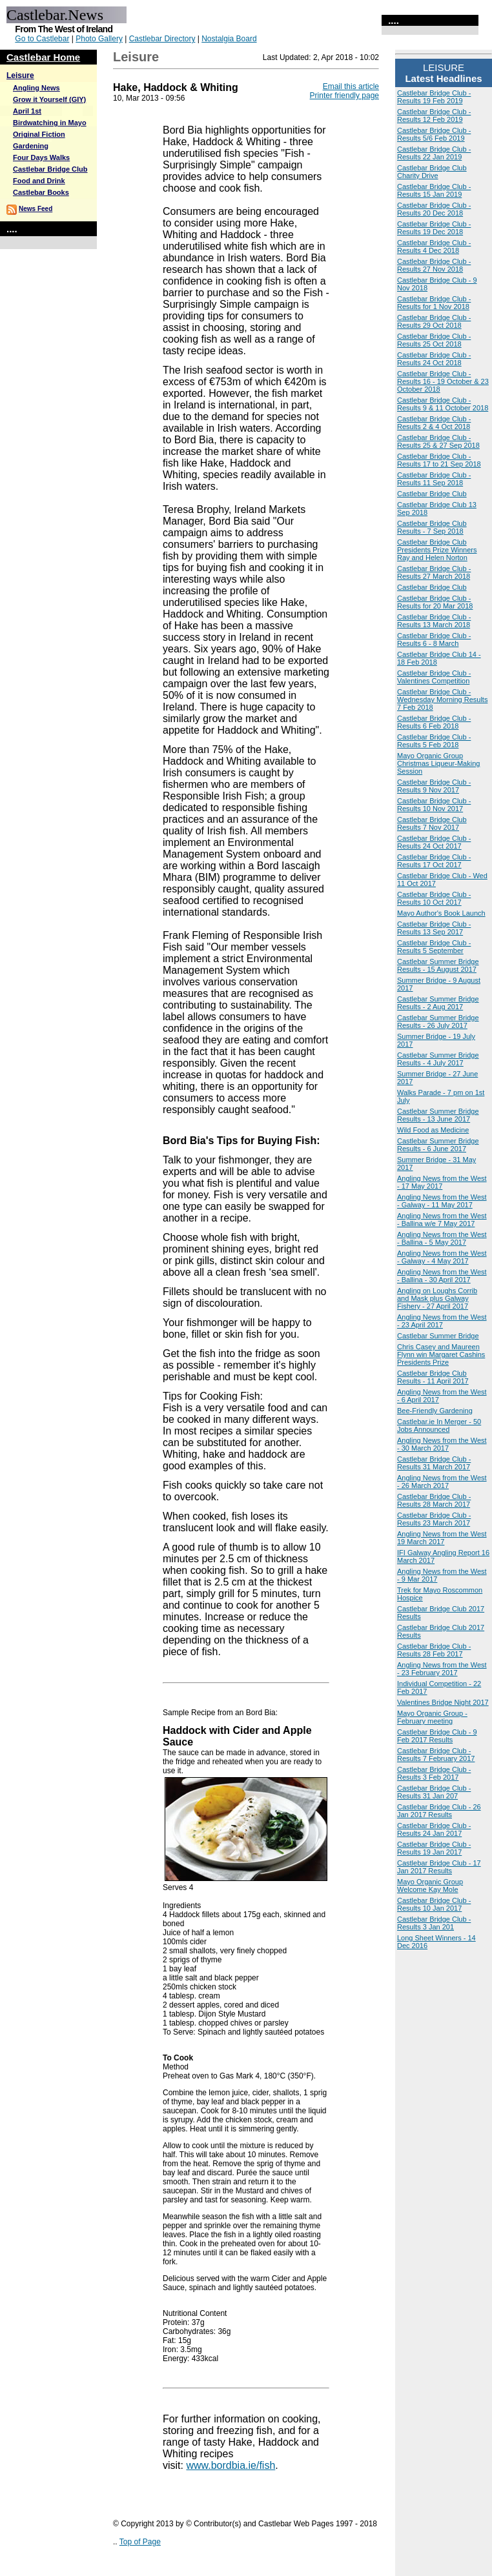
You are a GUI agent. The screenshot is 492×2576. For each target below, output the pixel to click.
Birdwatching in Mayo (50, 122)
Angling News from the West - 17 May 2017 (442, 1182)
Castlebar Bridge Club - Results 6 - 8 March (434, 639)
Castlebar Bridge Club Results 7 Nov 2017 (432, 823)
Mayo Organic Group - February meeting (432, 1717)
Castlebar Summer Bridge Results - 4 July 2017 (438, 1059)
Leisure (20, 75)
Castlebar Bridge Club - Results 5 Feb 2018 (434, 741)
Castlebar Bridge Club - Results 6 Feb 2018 (434, 722)
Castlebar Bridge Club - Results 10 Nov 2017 (434, 804)
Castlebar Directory (162, 38)
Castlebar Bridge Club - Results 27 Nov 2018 (434, 265)
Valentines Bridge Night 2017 (443, 1702)
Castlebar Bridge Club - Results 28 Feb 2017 (434, 1650)
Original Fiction (39, 134)
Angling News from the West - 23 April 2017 (442, 1321)
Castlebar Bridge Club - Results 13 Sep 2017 (434, 928)
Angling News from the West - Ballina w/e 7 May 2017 (442, 1219)
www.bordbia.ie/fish (230, 2465)
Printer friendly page (344, 95)
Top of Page (140, 2541)
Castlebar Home (43, 57)
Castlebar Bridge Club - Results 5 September (434, 946)
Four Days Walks (41, 157)
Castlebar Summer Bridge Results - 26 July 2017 (438, 1021)
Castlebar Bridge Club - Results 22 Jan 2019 (434, 153)
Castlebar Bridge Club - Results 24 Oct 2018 (434, 359)
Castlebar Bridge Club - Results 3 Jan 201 (434, 1923)
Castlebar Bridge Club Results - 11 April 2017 (433, 1377)
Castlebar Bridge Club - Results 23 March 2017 (434, 1519)
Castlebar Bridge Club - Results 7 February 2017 (436, 1754)
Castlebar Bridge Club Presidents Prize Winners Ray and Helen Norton (437, 549)
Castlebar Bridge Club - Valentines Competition (434, 677)
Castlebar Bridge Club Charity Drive (432, 171)
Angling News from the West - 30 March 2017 (442, 1444)
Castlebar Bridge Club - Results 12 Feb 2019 (434, 115)
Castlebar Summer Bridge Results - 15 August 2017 (438, 965)
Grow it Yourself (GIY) (49, 99)
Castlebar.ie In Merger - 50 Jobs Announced (439, 1425)
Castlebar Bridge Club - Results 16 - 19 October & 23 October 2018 (443, 381)
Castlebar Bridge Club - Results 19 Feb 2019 (434, 97)
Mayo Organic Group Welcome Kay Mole (430, 1885)
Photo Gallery (99, 38)
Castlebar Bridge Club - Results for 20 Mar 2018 (435, 602)
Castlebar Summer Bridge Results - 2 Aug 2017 (438, 1003)
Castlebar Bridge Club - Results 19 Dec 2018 (434, 228)
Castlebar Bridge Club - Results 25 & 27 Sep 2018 (438, 441)
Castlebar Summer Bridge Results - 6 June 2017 (438, 1144)
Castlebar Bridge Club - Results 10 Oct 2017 (434, 898)
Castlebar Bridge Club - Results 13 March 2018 (434, 621)
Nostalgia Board (228, 38)
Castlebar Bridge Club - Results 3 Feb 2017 (434, 1773)
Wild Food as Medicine (433, 1130)
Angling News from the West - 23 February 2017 (442, 1668)
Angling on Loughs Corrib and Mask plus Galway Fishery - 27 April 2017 (437, 1298)
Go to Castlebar (42, 38)
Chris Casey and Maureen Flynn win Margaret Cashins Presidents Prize (441, 1354)
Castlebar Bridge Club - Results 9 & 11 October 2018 (442, 404)
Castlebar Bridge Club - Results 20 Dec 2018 (434, 209)
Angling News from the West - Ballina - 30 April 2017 (442, 1275)
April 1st (27, 111)
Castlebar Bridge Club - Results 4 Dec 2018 (434, 246)
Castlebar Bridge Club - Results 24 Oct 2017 (434, 842)
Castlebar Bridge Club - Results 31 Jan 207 (434, 1792)
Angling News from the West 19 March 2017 (442, 1537)
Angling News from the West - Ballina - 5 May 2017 (442, 1238)
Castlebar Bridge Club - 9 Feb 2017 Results (437, 1736)
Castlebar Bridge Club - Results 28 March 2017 (434, 1500)
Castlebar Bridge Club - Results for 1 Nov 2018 (434, 302)
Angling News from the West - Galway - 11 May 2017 (442, 1201)
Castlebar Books (41, 192)
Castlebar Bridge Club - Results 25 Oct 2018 (434, 340)
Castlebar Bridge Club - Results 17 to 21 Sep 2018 (439, 460)
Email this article (351, 86)
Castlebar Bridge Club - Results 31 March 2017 (434, 1463)
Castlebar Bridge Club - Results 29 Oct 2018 (434, 321)
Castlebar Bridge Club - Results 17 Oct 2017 (434, 861)
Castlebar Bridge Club (50, 169)
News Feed (35, 208)
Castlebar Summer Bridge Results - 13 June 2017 (438, 1115)
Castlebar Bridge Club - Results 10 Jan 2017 (434, 1904)
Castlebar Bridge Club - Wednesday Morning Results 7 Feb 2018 (442, 699)
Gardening (30, 146)
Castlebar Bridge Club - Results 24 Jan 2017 (434, 1829)
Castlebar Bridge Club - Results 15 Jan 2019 (434, 190)
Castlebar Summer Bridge (438, 1336)
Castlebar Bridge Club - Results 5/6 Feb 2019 (434, 134)
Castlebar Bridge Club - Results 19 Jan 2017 (434, 1848)
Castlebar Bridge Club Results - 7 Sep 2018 (432, 527)
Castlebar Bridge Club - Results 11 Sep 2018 (434, 479)
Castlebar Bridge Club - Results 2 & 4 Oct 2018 (434, 422)
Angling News (36, 88)
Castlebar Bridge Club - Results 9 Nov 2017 (434, 786)
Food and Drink (39, 181)
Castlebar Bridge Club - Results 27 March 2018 (434, 572)
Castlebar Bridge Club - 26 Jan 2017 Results (439, 1810)
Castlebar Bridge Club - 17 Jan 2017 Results (439, 1867)
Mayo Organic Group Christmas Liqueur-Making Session (438, 763)
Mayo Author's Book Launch (441, 913)
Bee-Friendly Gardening (435, 1410)
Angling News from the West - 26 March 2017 (442, 1481)
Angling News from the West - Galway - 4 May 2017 (442, 1257)
